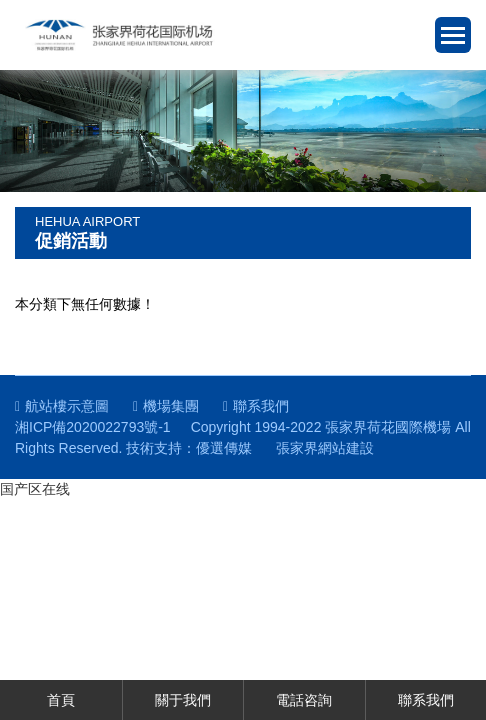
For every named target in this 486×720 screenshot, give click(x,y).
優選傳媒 (224, 448)
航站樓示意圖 (62, 406)
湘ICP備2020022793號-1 (93, 427)
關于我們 (183, 700)
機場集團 (166, 406)
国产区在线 (35, 489)
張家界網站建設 (325, 448)
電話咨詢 (304, 700)
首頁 (61, 700)
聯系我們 (256, 406)
